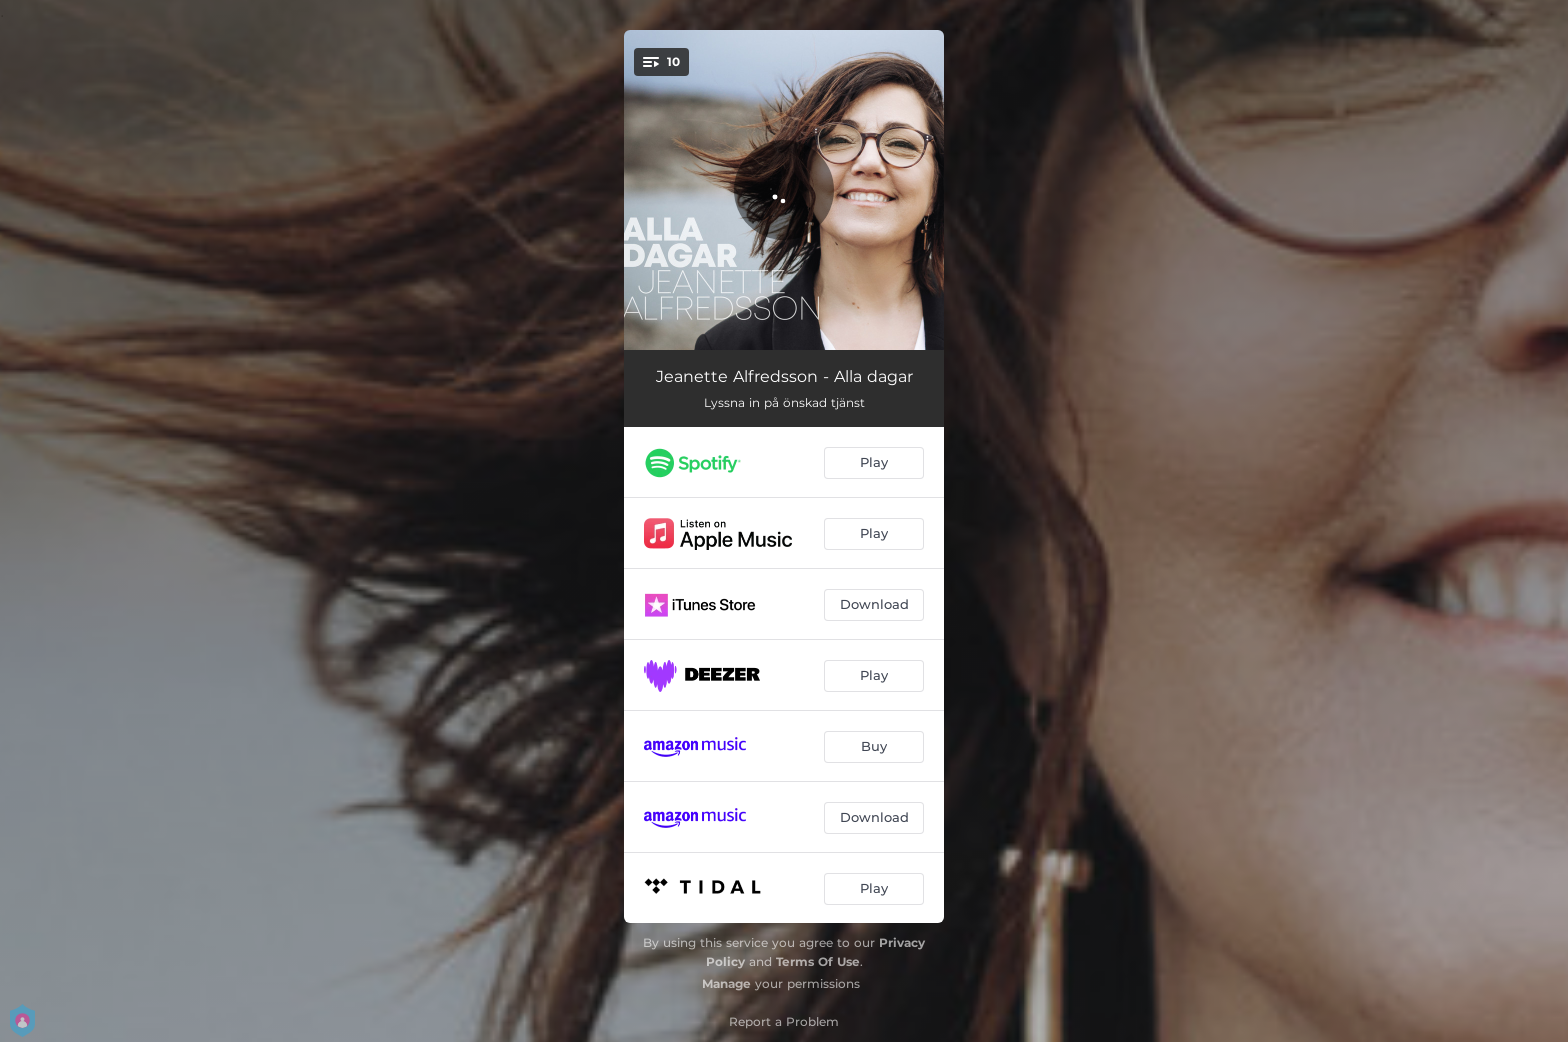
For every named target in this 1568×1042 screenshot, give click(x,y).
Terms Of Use (818, 961)
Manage (726, 983)
